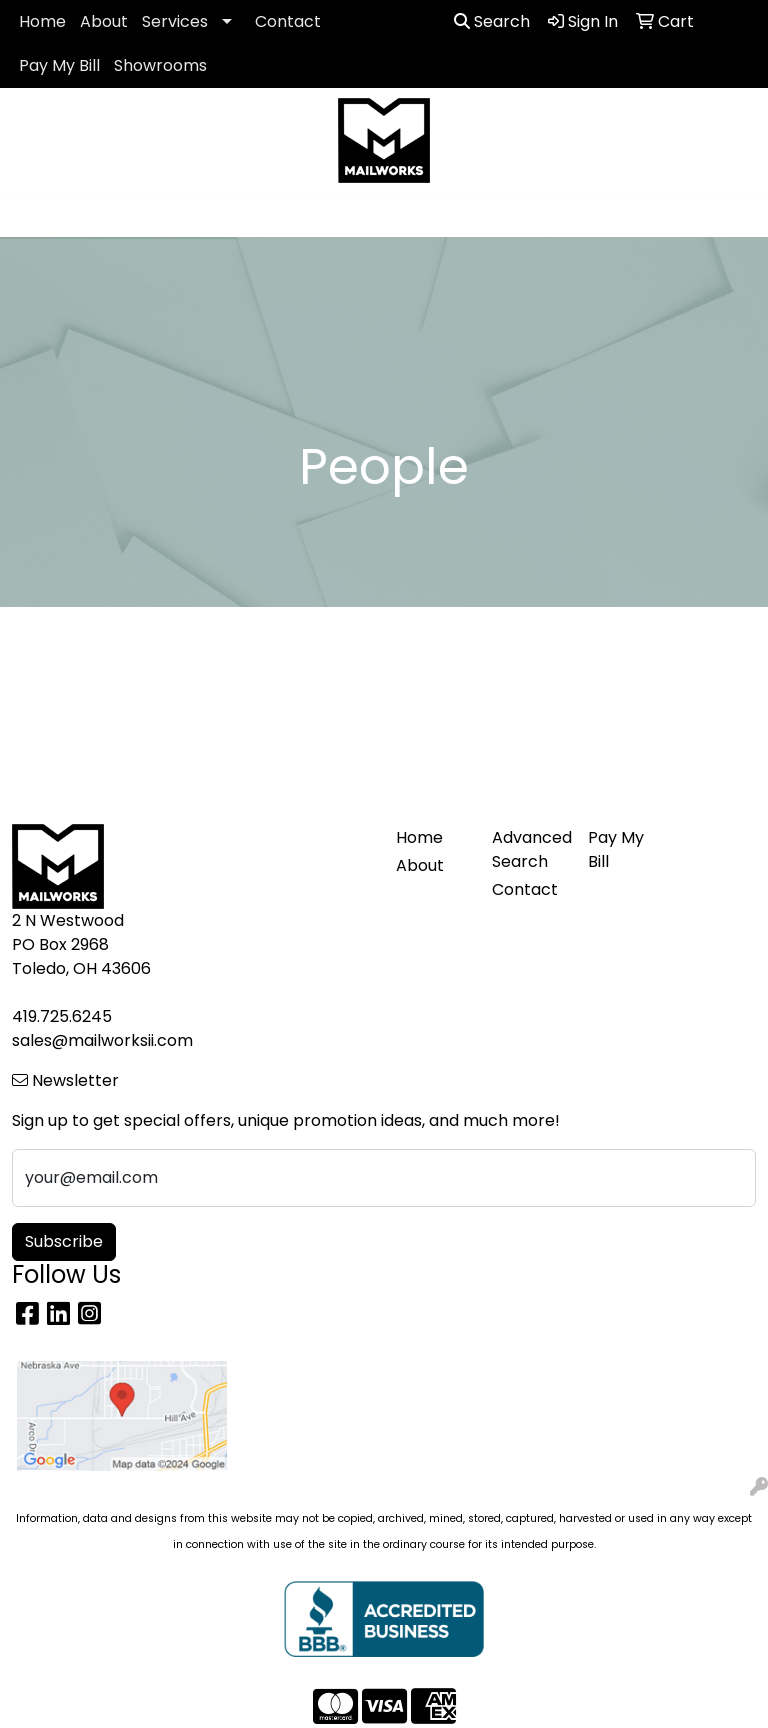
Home (42, 21)
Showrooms (160, 65)
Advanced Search (528, 849)
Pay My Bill (59, 65)
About (104, 21)
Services (175, 21)
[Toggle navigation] (31, 215)
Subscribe (64, 1241)
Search (492, 21)
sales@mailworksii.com (102, 1040)
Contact (288, 21)
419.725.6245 (62, 1016)
